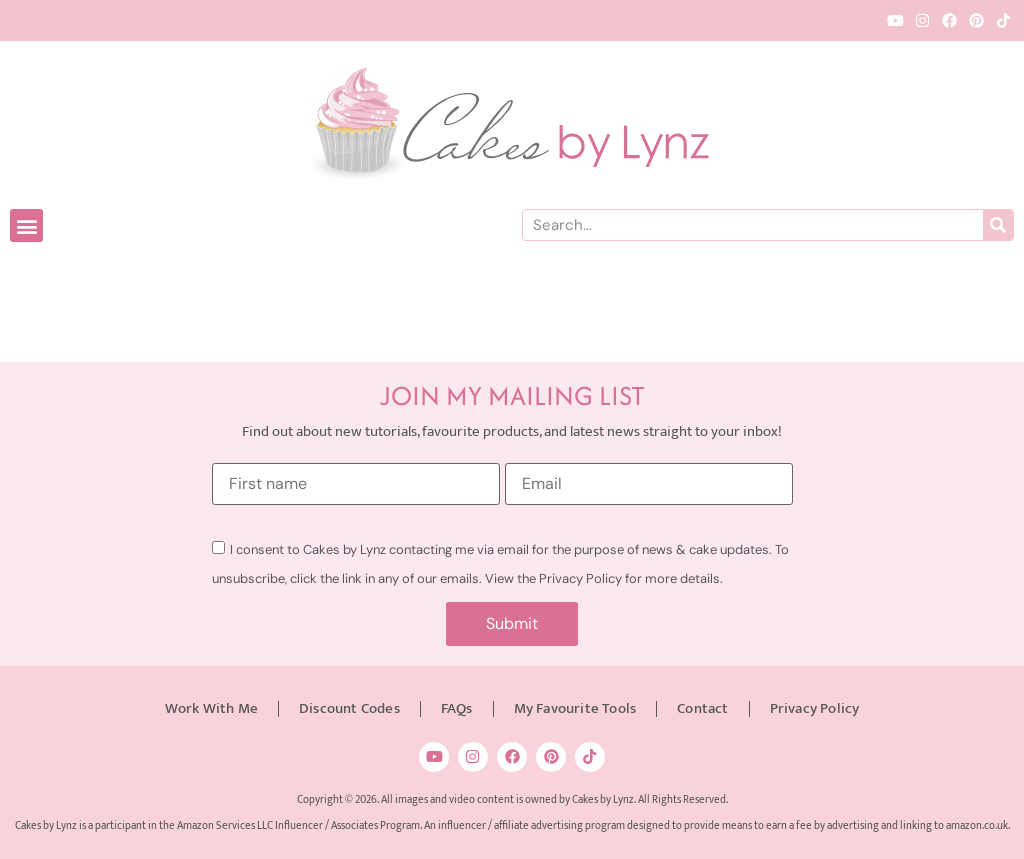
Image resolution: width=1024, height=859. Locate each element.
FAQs (457, 708)
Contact (702, 708)
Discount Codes (349, 708)
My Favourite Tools (575, 708)
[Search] (998, 225)
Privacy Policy (815, 708)
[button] (26, 225)
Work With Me (211, 708)
